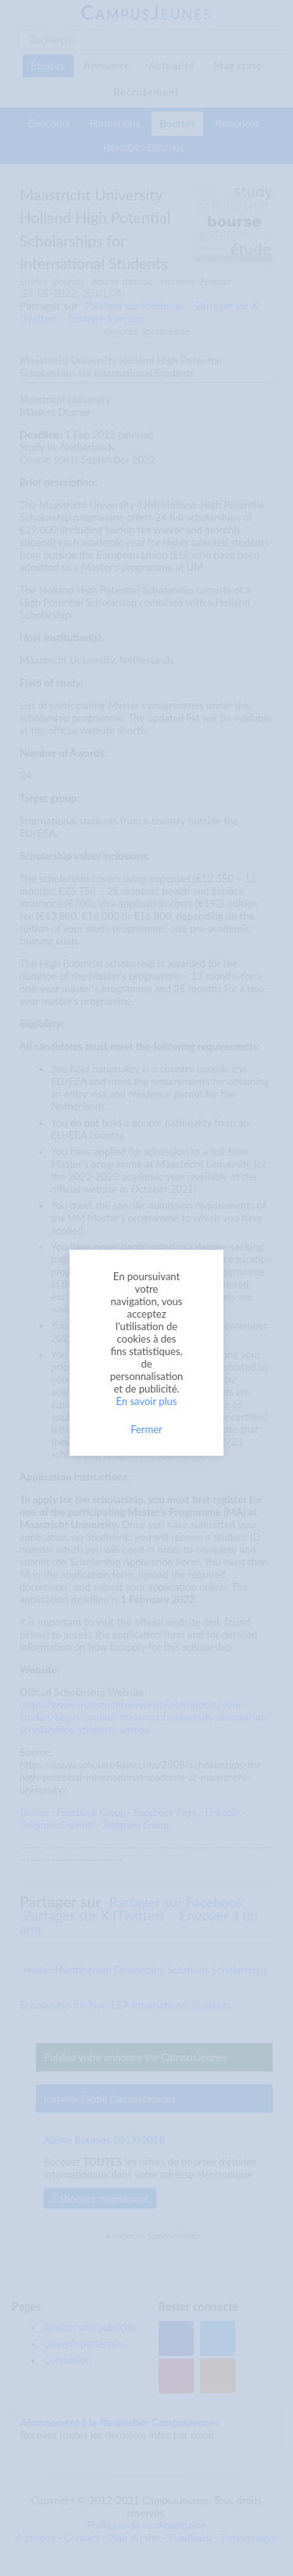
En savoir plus (146, 1401)
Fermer (146, 1429)
